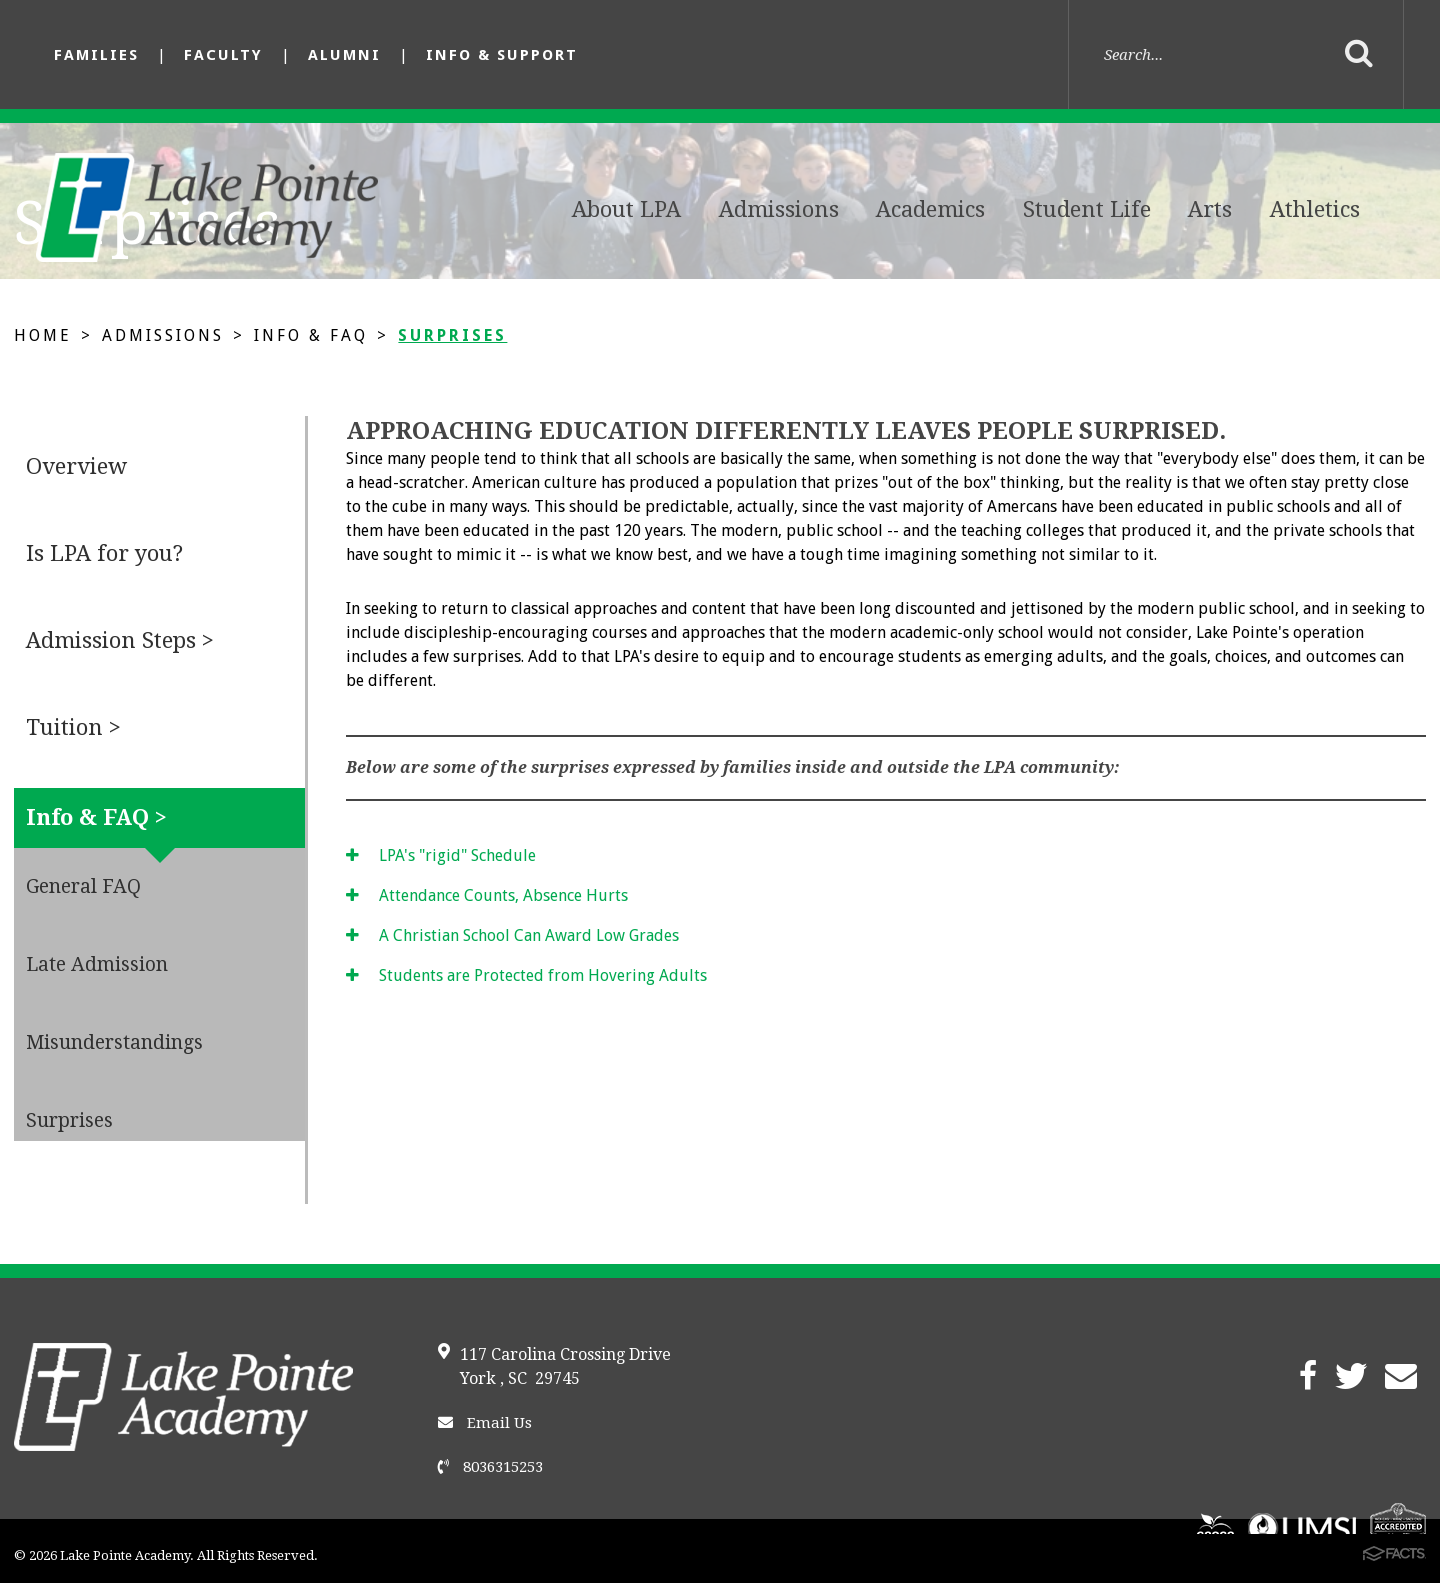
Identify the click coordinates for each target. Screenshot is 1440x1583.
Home (43, 335)
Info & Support (502, 55)
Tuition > (73, 727)
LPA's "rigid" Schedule (441, 855)
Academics (930, 209)
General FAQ (83, 886)
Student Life (1087, 209)
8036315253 (490, 1467)
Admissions (779, 209)
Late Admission (97, 964)
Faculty (223, 55)
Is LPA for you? (104, 553)
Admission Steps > (120, 640)
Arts (1210, 209)
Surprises (452, 335)
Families (96, 55)
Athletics (1315, 209)
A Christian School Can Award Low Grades (512, 935)
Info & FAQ (311, 335)
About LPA (626, 209)
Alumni (344, 55)
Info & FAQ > (96, 817)
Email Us (485, 1423)
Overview (76, 466)
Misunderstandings (114, 1042)
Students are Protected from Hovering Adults (526, 975)
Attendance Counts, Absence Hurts (487, 895)
